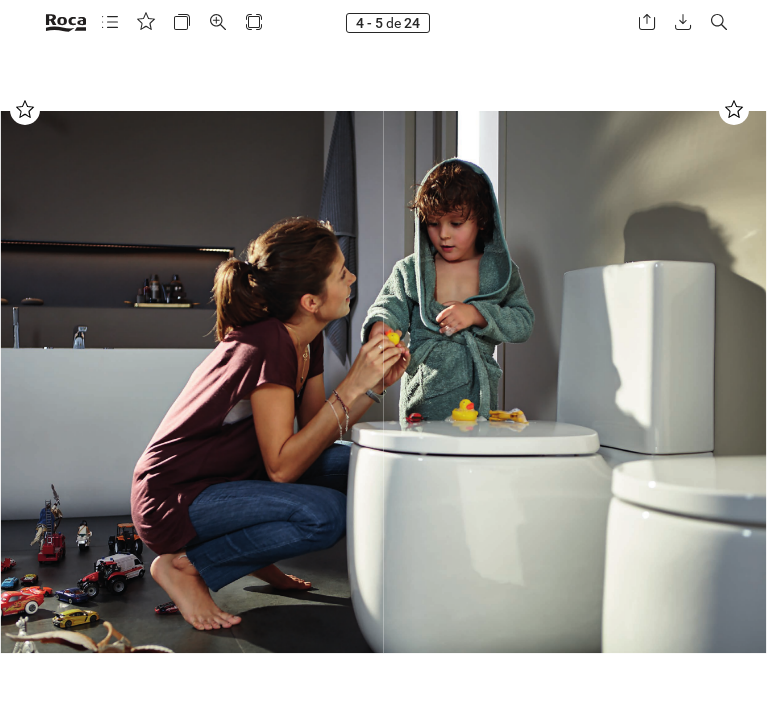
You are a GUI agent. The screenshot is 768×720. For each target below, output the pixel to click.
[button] (110, 22)
